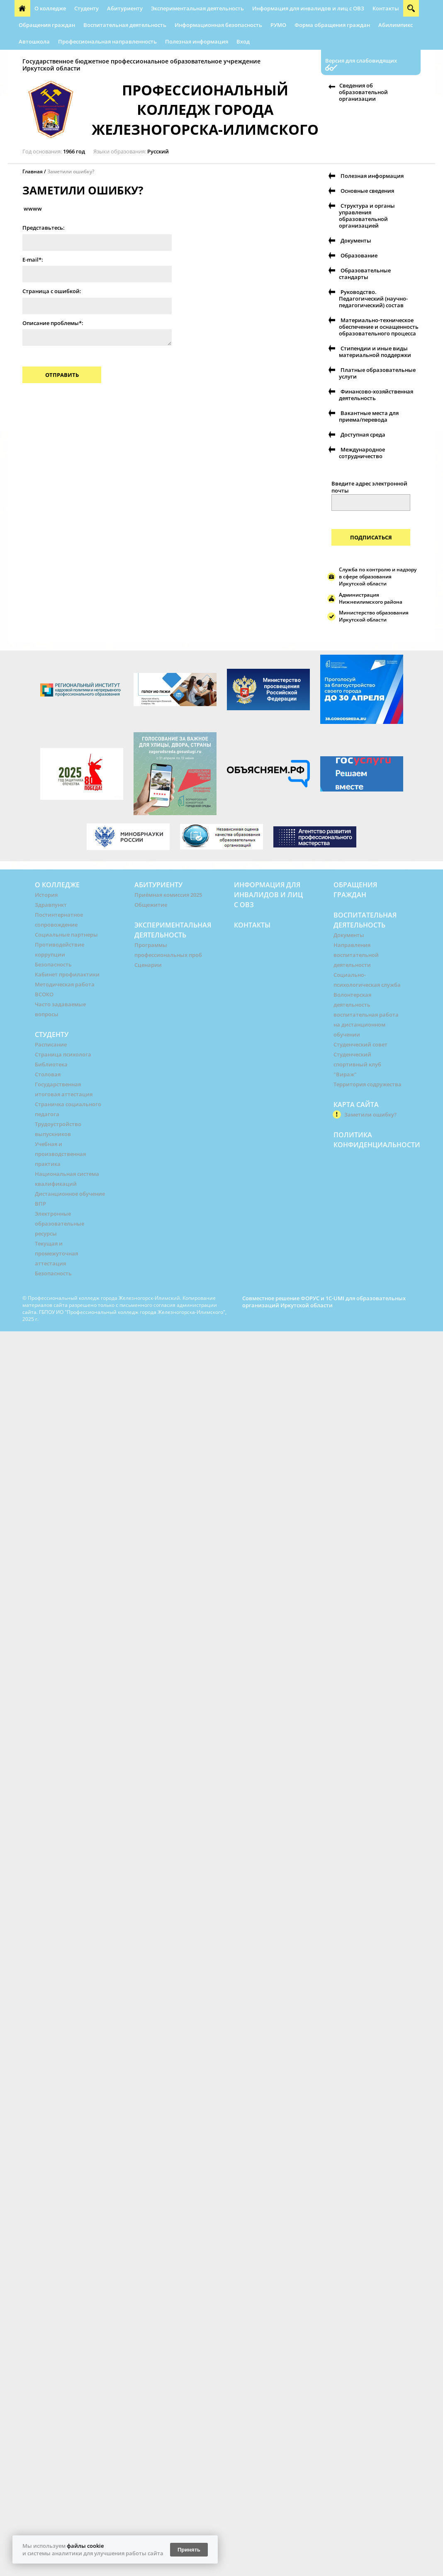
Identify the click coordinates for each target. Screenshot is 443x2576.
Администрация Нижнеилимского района (370, 598)
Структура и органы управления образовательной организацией (367, 215)
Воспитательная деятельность (124, 25)
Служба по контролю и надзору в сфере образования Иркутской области (377, 576)
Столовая (48, 1074)
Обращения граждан (47, 25)
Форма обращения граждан (332, 25)
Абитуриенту (125, 8)
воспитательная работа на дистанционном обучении (366, 1024)
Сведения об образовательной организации (363, 92)
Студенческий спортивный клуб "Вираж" (357, 1064)
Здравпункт (51, 904)
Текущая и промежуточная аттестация (56, 1253)
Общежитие (150, 904)
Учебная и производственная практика (60, 1154)
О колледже (50, 8)
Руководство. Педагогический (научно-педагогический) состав (373, 298)
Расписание (51, 1044)
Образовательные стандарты (365, 274)
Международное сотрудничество (362, 453)
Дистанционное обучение (70, 1193)
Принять (189, 2550)
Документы (356, 240)
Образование (359, 255)
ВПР (40, 1203)
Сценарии (148, 965)
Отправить (62, 375)
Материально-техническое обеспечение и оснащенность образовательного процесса (379, 326)
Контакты (385, 8)
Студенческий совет (360, 1044)
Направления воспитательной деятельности (356, 955)
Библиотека (51, 1064)
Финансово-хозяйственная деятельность (376, 395)
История (46, 894)
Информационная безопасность (218, 25)
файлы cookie (85, 2545)
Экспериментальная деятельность (197, 8)
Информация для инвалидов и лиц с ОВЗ (308, 8)
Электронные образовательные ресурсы (59, 1223)
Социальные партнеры (66, 934)
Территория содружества (367, 1084)
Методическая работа (65, 984)
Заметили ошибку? (70, 171)
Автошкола (34, 41)
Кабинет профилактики (67, 974)
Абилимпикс (395, 25)
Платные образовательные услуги (377, 373)
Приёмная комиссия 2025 (168, 894)
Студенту (86, 8)
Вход (243, 41)
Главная (32, 171)
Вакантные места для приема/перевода (369, 416)
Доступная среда (363, 434)
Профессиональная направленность (107, 41)
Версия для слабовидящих (361, 60)
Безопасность (53, 964)
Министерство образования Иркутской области (374, 616)
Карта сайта (356, 1104)
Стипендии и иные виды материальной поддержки (375, 352)
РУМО (278, 25)
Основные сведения (367, 190)
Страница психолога (63, 1054)
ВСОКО (44, 994)
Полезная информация (196, 41)
